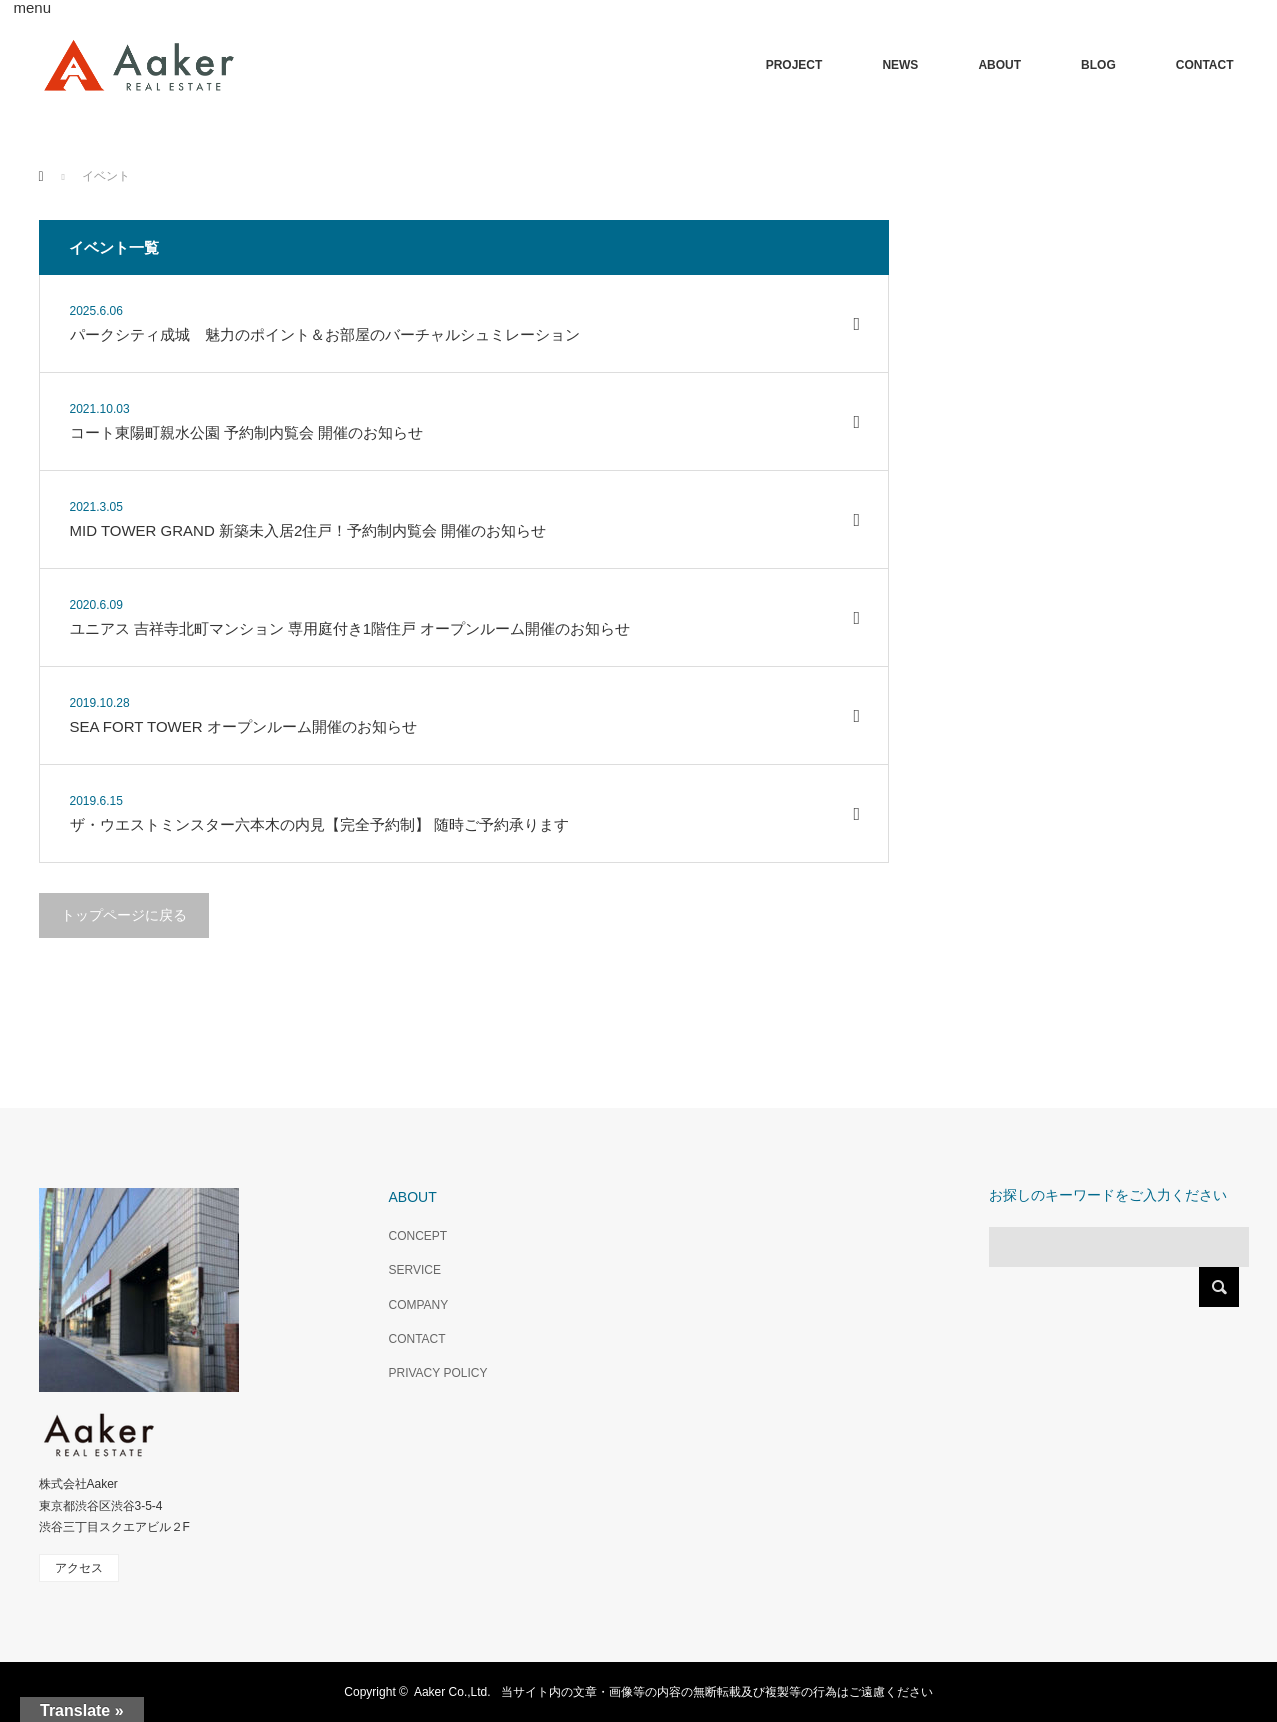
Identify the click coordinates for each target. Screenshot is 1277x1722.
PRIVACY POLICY (438, 1373)
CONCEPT (418, 1236)
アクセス (79, 1568)
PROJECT (794, 65)
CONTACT (1205, 65)
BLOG (1098, 65)
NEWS (900, 65)
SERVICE (415, 1270)
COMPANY (419, 1305)
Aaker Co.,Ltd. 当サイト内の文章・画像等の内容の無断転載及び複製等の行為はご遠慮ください (673, 1692)
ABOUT (999, 65)
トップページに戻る (124, 915)
